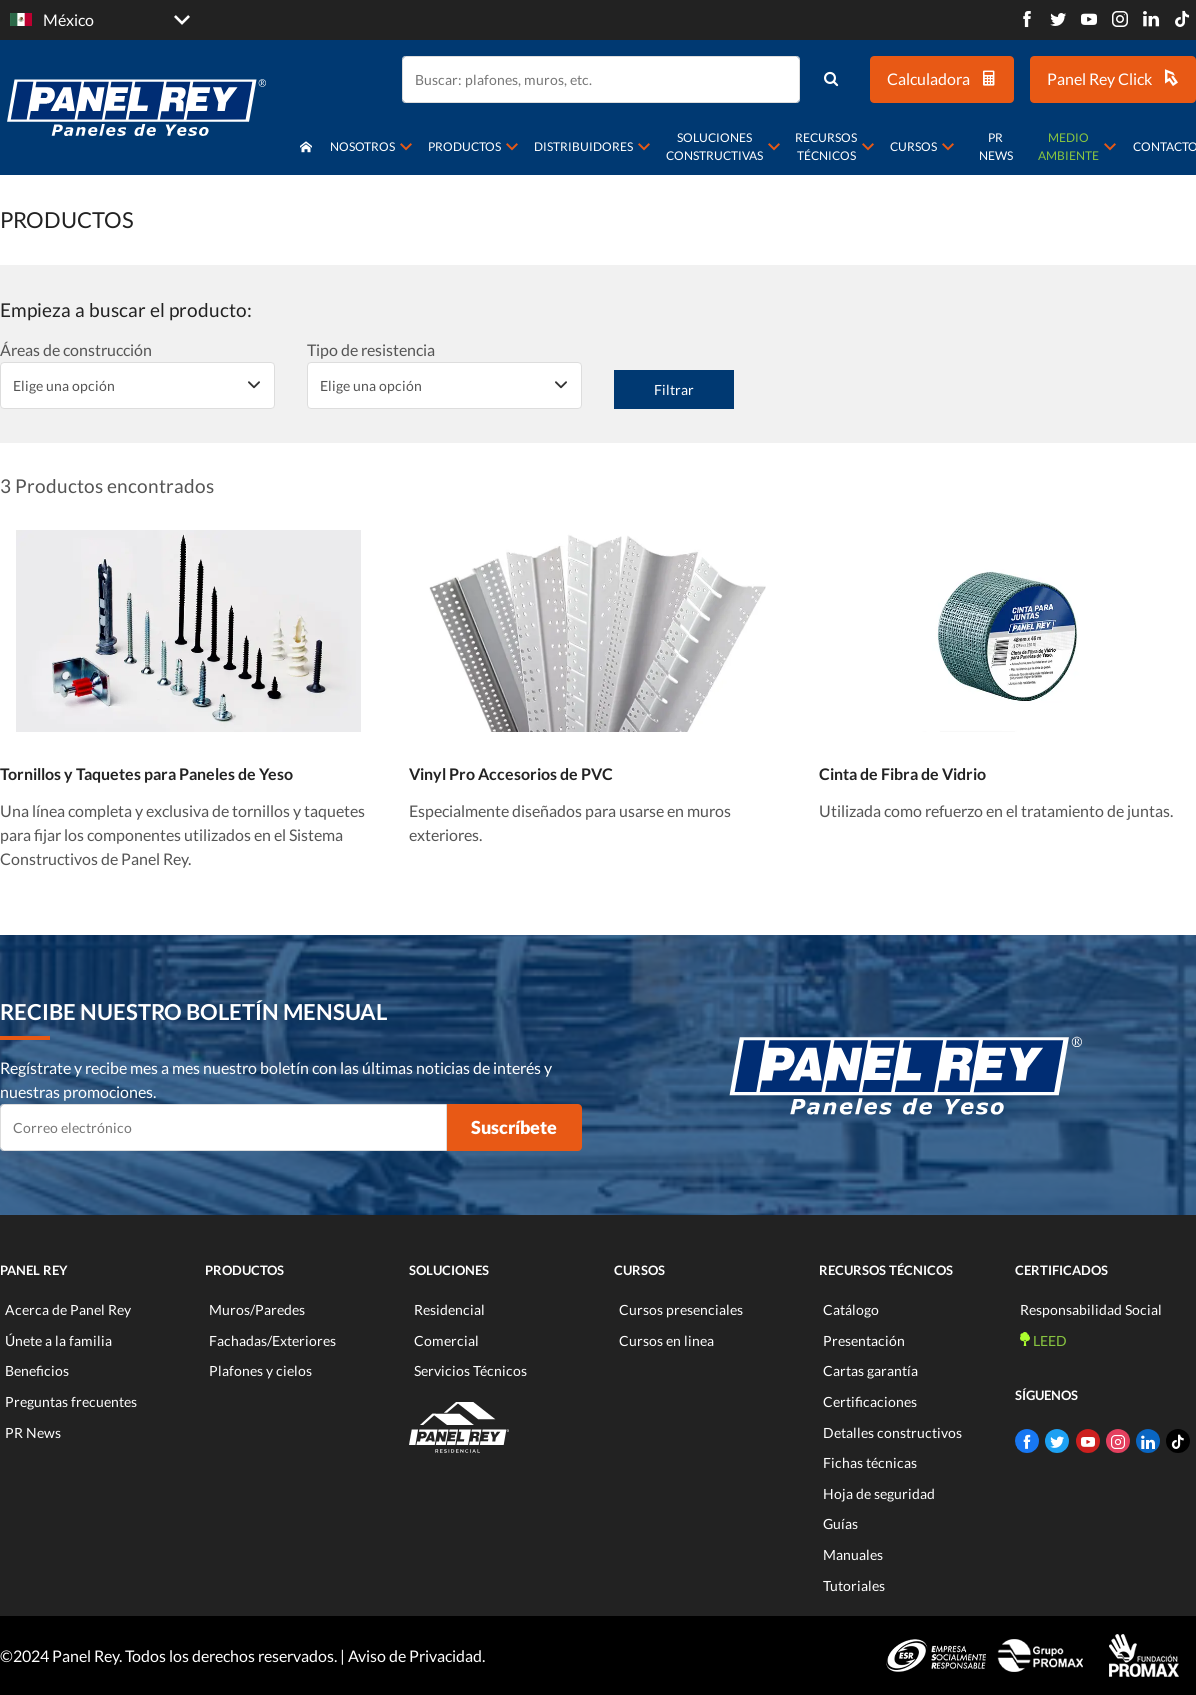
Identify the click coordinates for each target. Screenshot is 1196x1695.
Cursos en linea (666, 1340)
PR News (996, 146)
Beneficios (37, 1370)
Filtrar (674, 389)
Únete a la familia (58, 1340)
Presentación (864, 1340)
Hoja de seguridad (879, 1493)
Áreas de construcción (76, 349)
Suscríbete (514, 1127)
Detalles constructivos (892, 1432)
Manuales (853, 1554)
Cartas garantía (870, 1370)
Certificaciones (870, 1401)
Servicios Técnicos (470, 1370)
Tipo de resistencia (371, 349)
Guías (840, 1523)
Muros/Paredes (257, 1309)
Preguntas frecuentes (71, 1401)
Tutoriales (854, 1585)
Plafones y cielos (260, 1370)
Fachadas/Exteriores (272, 1340)
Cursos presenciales (681, 1309)
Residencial (449, 1309)
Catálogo (851, 1309)
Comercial (446, 1340)
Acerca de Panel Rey (68, 1309)
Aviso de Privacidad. (416, 1655)
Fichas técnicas (870, 1462)
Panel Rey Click (1113, 78)
